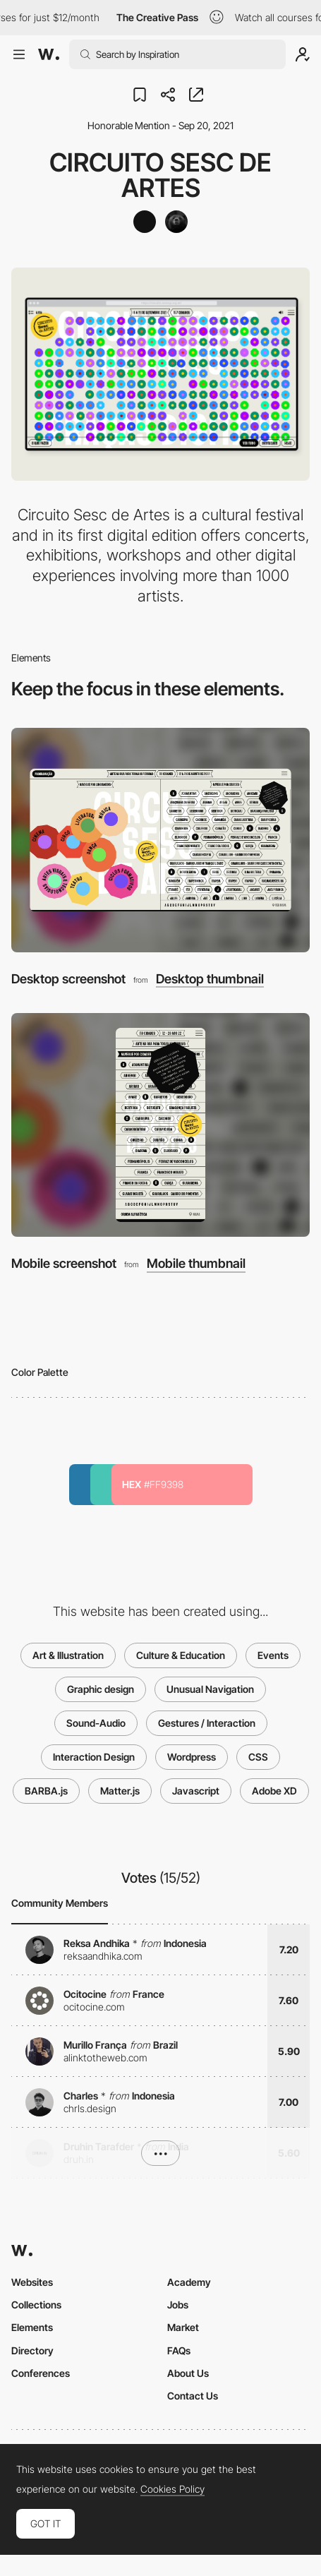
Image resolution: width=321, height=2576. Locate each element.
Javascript (195, 1791)
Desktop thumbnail (210, 979)
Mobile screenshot (63, 1263)
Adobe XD (274, 1791)
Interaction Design (94, 1757)
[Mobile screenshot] (160, 1125)
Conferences (40, 2373)
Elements (32, 2327)
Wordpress (191, 1757)
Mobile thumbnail (196, 1263)
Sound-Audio (96, 1723)
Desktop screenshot (68, 978)
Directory (32, 2350)
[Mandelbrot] (176, 221)
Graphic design (100, 1689)
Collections (36, 2305)
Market (183, 2327)
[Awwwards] (48, 54)
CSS (258, 1757)
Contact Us (192, 2396)
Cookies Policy (172, 2489)
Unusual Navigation (210, 1689)
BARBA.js (46, 1791)
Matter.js (120, 1791)
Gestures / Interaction (206, 1723)
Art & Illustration (68, 1655)
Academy (189, 2282)
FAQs (178, 2350)
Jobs (177, 2305)
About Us (188, 2373)
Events (273, 1655)
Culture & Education (180, 1655)
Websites (32, 2282)
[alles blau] (144, 221)
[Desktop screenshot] (160, 840)
